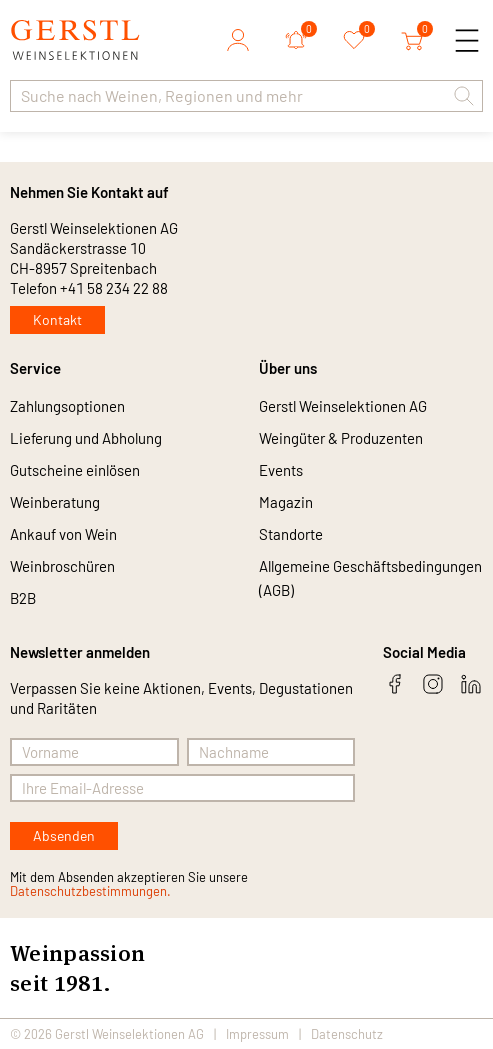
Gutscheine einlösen (75, 470)
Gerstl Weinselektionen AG (343, 406)
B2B (23, 598)
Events (281, 470)
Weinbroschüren (62, 566)
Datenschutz (347, 1034)
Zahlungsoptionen (67, 406)
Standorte (291, 534)
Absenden (64, 835)
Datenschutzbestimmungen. (90, 891)
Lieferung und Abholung (86, 438)
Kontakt (57, 319)
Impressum (257, 1034)
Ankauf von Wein (63, 534)
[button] (464, 96)
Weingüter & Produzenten (341, 438)
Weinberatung (55, 502)
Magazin (286, 502)
